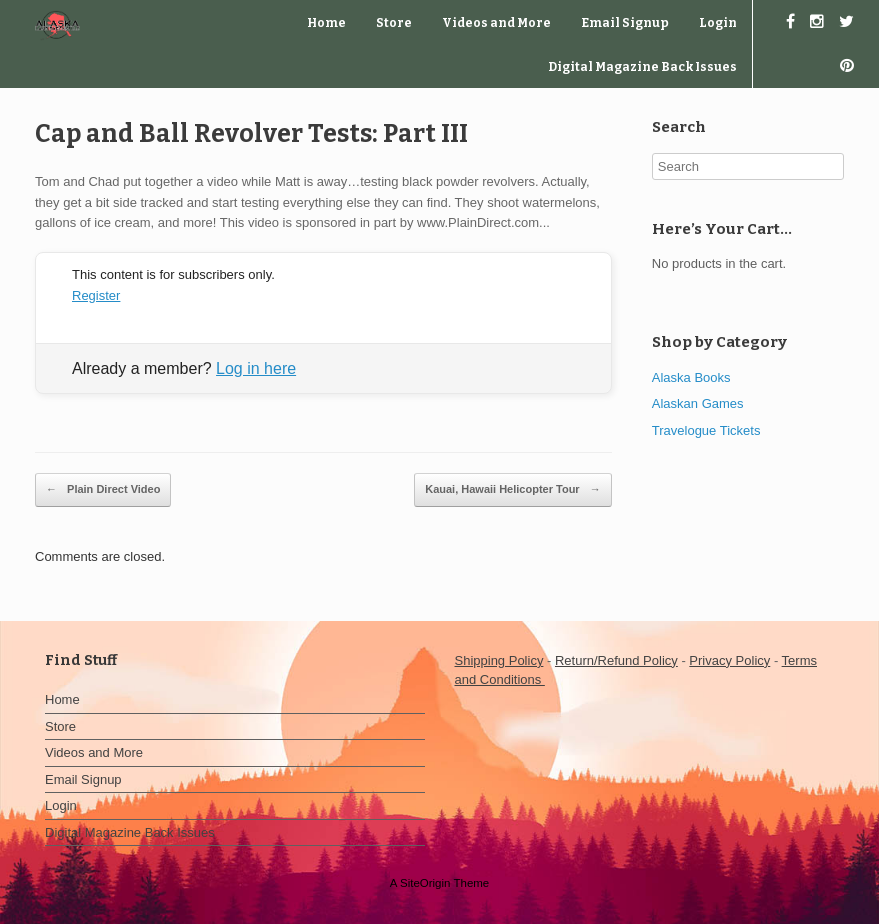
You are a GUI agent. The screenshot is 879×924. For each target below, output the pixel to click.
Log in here (256, 368)
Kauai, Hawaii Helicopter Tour (513, 490)
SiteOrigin (425, 883)
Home (326, 23)
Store (394, 23)
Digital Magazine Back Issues (642, 67)
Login (718, 23)
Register (96, 295)
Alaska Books (691, 377)
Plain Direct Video (103, 490)
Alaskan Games (698, 403)
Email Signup (625, 23)
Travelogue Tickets (706, 430)
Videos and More (496, 23)
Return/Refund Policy (616, 660)
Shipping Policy (499, 660)
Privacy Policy (729, 660)
